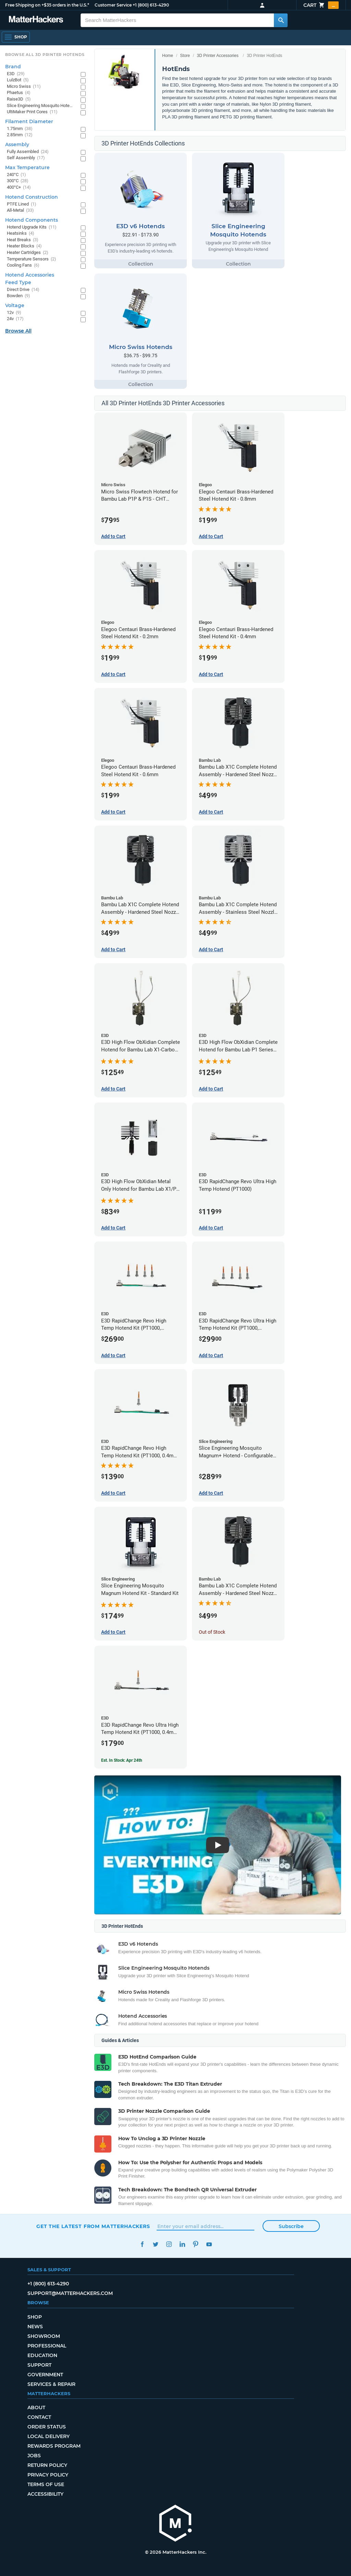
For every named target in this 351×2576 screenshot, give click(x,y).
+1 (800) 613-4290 (151, 5)
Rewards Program (54, 2446)
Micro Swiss (24, 86)
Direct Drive (23, 290)
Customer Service (113, 5)
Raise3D (19, 99)
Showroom (43, 2336)
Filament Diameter (29, 121)
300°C (17, 181)
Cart (321, 5)
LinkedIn (182, 2244)
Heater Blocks (24, 246)
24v (15, 319)
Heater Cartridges (27, 252)
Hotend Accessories (29, 275)
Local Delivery (48, 2436)
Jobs (34, 2455)
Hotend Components (31, 220)
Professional (46, 2346)
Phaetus (19, 93)
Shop (34, 2317)
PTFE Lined (21, 204)
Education (42, 2355)
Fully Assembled (28, 152)
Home (167, 55)
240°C (16, 175)
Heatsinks (20, 233)
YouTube (209, 2244)
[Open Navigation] (16, 37)
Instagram (169, 2244)
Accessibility (45, 2494)
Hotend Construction (31, 197)
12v (14, 313)
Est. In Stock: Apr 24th (121, 1760)
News (35, 2326)
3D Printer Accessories (217, 55)
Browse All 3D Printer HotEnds (44, 54)
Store (185, 55)
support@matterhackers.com (70, 2293)
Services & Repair (51, 2384)
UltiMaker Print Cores (32, 112)
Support (39, 2365)
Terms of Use (45, 2484)
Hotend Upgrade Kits (32, 227)
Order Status (46, 2427)
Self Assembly (26, 158)
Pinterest (196, 2244)
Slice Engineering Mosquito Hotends (40, 106)
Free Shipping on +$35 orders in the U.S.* (47, 5)
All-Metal (20, 210)
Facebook (142, 2244)
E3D (16, 74)
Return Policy (47, 2465)
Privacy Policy (47, 2475)
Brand (13, 66)
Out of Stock (212, 1632)
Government (45, 2374)
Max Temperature (27, 167)
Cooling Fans (23, 265)
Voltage (14, 305)
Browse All (18, 331)
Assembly (17, 144)
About (36, 2407)
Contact (39, 2417)
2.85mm (20, 135)
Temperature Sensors (31, 259)
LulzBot (18, 80)
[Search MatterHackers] (281, 20)
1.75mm (20, 129)
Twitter (155, 2244)
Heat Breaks (22, 240)
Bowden (18, 296)
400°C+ (19, 187)
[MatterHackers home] (175, 2524)
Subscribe (291, 2226)
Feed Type (18, 282)
